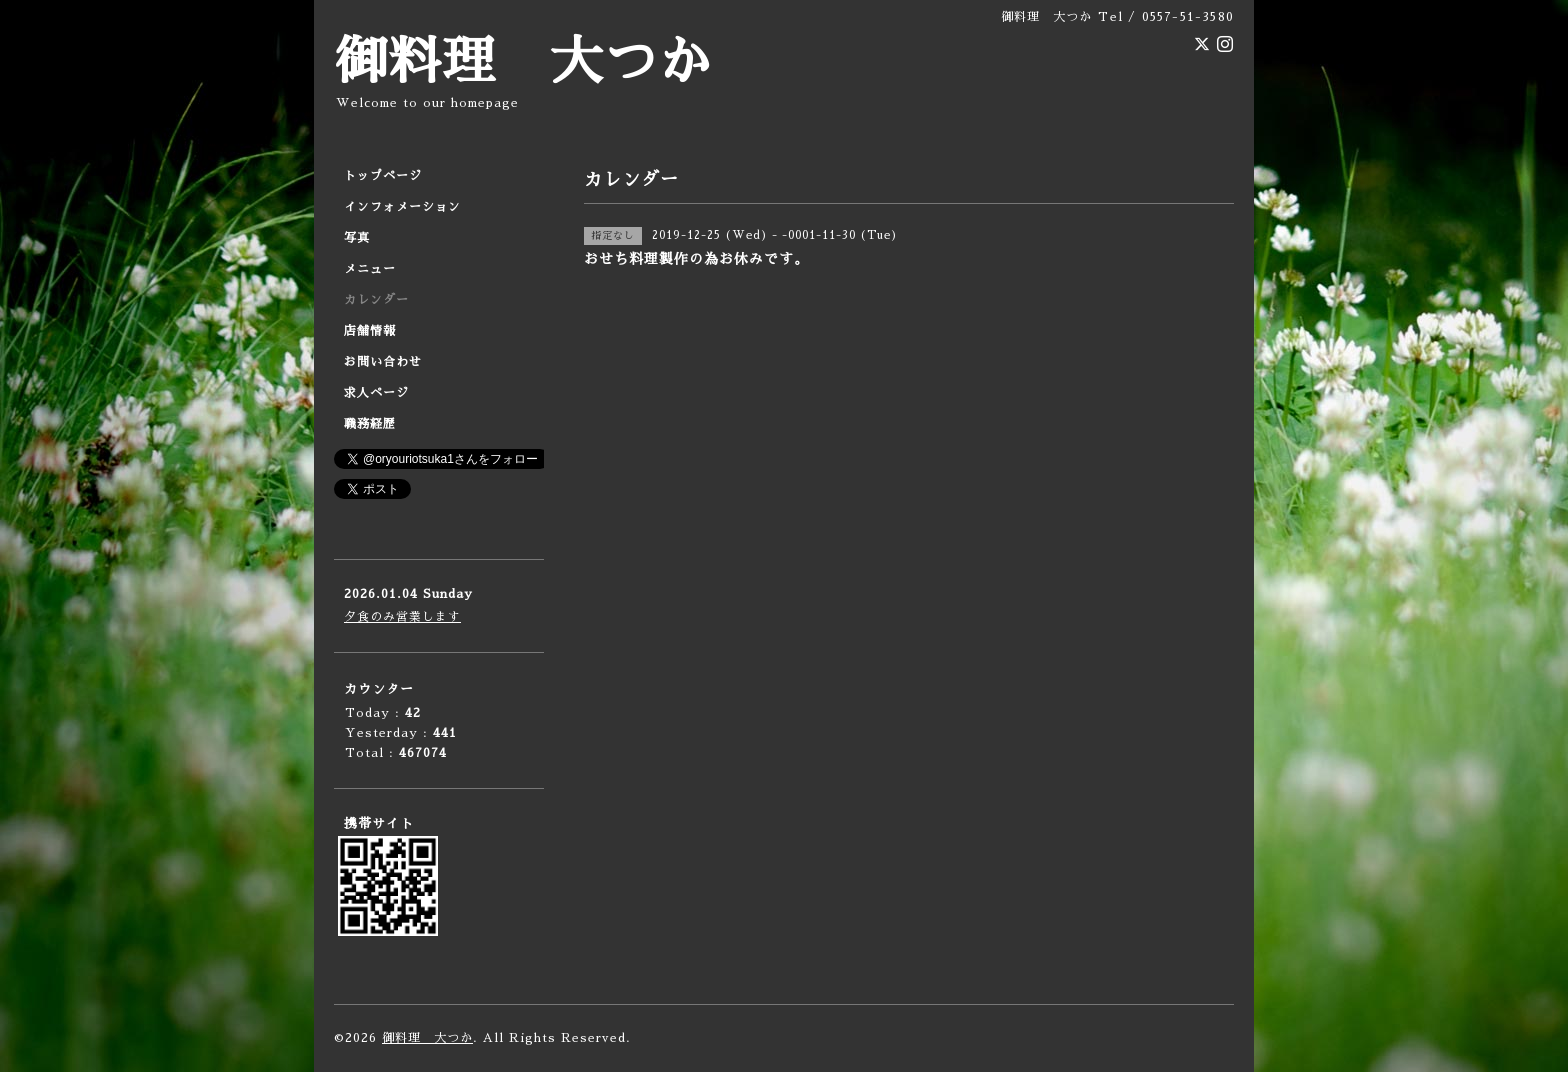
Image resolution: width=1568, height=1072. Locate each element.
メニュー (370, 269)
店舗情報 (370, 331)
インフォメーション (402, 207)
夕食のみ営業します (402, 617)
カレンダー (376, 300)
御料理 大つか (523, 62)
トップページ (383, 176)
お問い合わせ (383, 362)
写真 (357, 238)
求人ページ (376, 393)
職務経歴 (370, 424)
